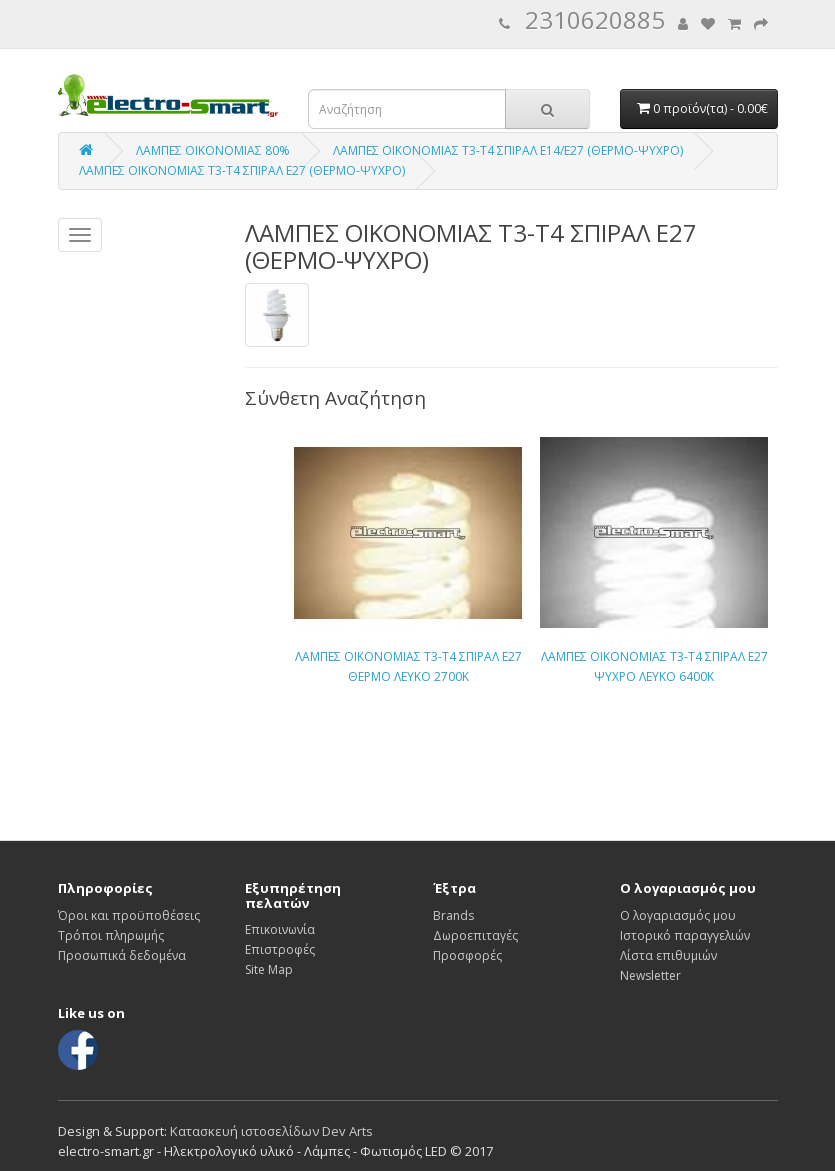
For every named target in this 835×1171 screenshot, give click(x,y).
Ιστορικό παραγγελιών (685, 935)
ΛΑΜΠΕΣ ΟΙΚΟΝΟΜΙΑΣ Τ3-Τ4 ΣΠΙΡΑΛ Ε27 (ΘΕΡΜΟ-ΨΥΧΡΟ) (242, 170)
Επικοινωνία (280, 929)
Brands (453, 915)
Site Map (269, 969)
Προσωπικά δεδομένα (122, 955)
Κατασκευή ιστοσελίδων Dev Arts (271, 1131)
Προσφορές (467, 955)
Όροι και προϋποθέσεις (129, 915)
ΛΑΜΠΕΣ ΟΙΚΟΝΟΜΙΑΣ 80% (213, 150)
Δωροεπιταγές (475, 935)
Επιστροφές (280, 949)
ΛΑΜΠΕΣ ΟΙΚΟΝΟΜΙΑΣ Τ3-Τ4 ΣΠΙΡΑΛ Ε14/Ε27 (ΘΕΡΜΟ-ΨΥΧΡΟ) (508, 150)
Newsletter (650, 975)
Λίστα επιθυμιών (668, 955)
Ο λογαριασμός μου (678, 915)
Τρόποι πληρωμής (111, 935)
